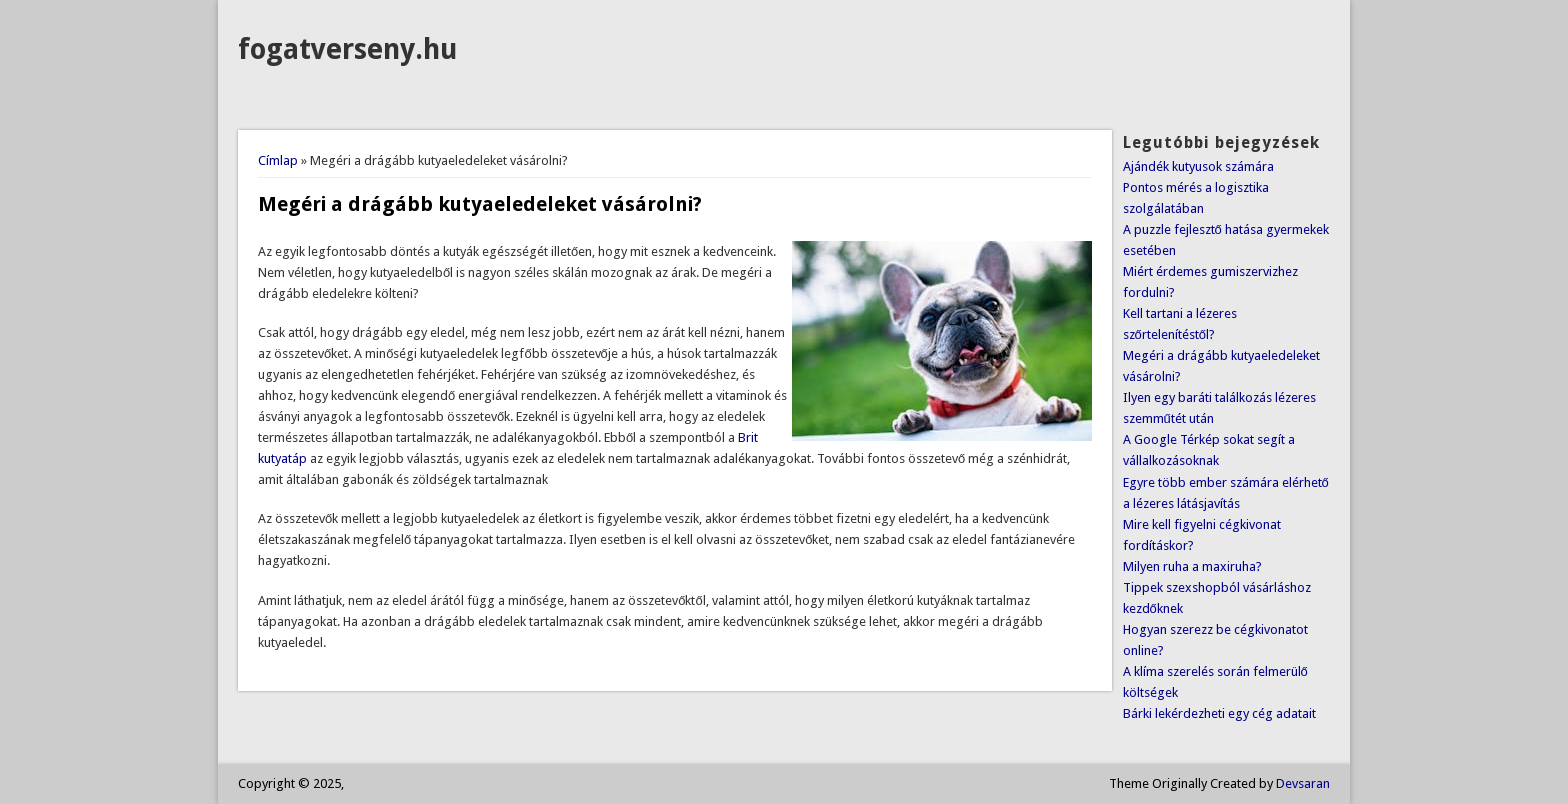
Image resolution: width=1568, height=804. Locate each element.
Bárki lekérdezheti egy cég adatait (1219, 713)
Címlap (278, 160)
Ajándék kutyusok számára (1198, 166)
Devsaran (1303, 783)
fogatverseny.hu (347, 49)
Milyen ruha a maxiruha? (1192, 566)
